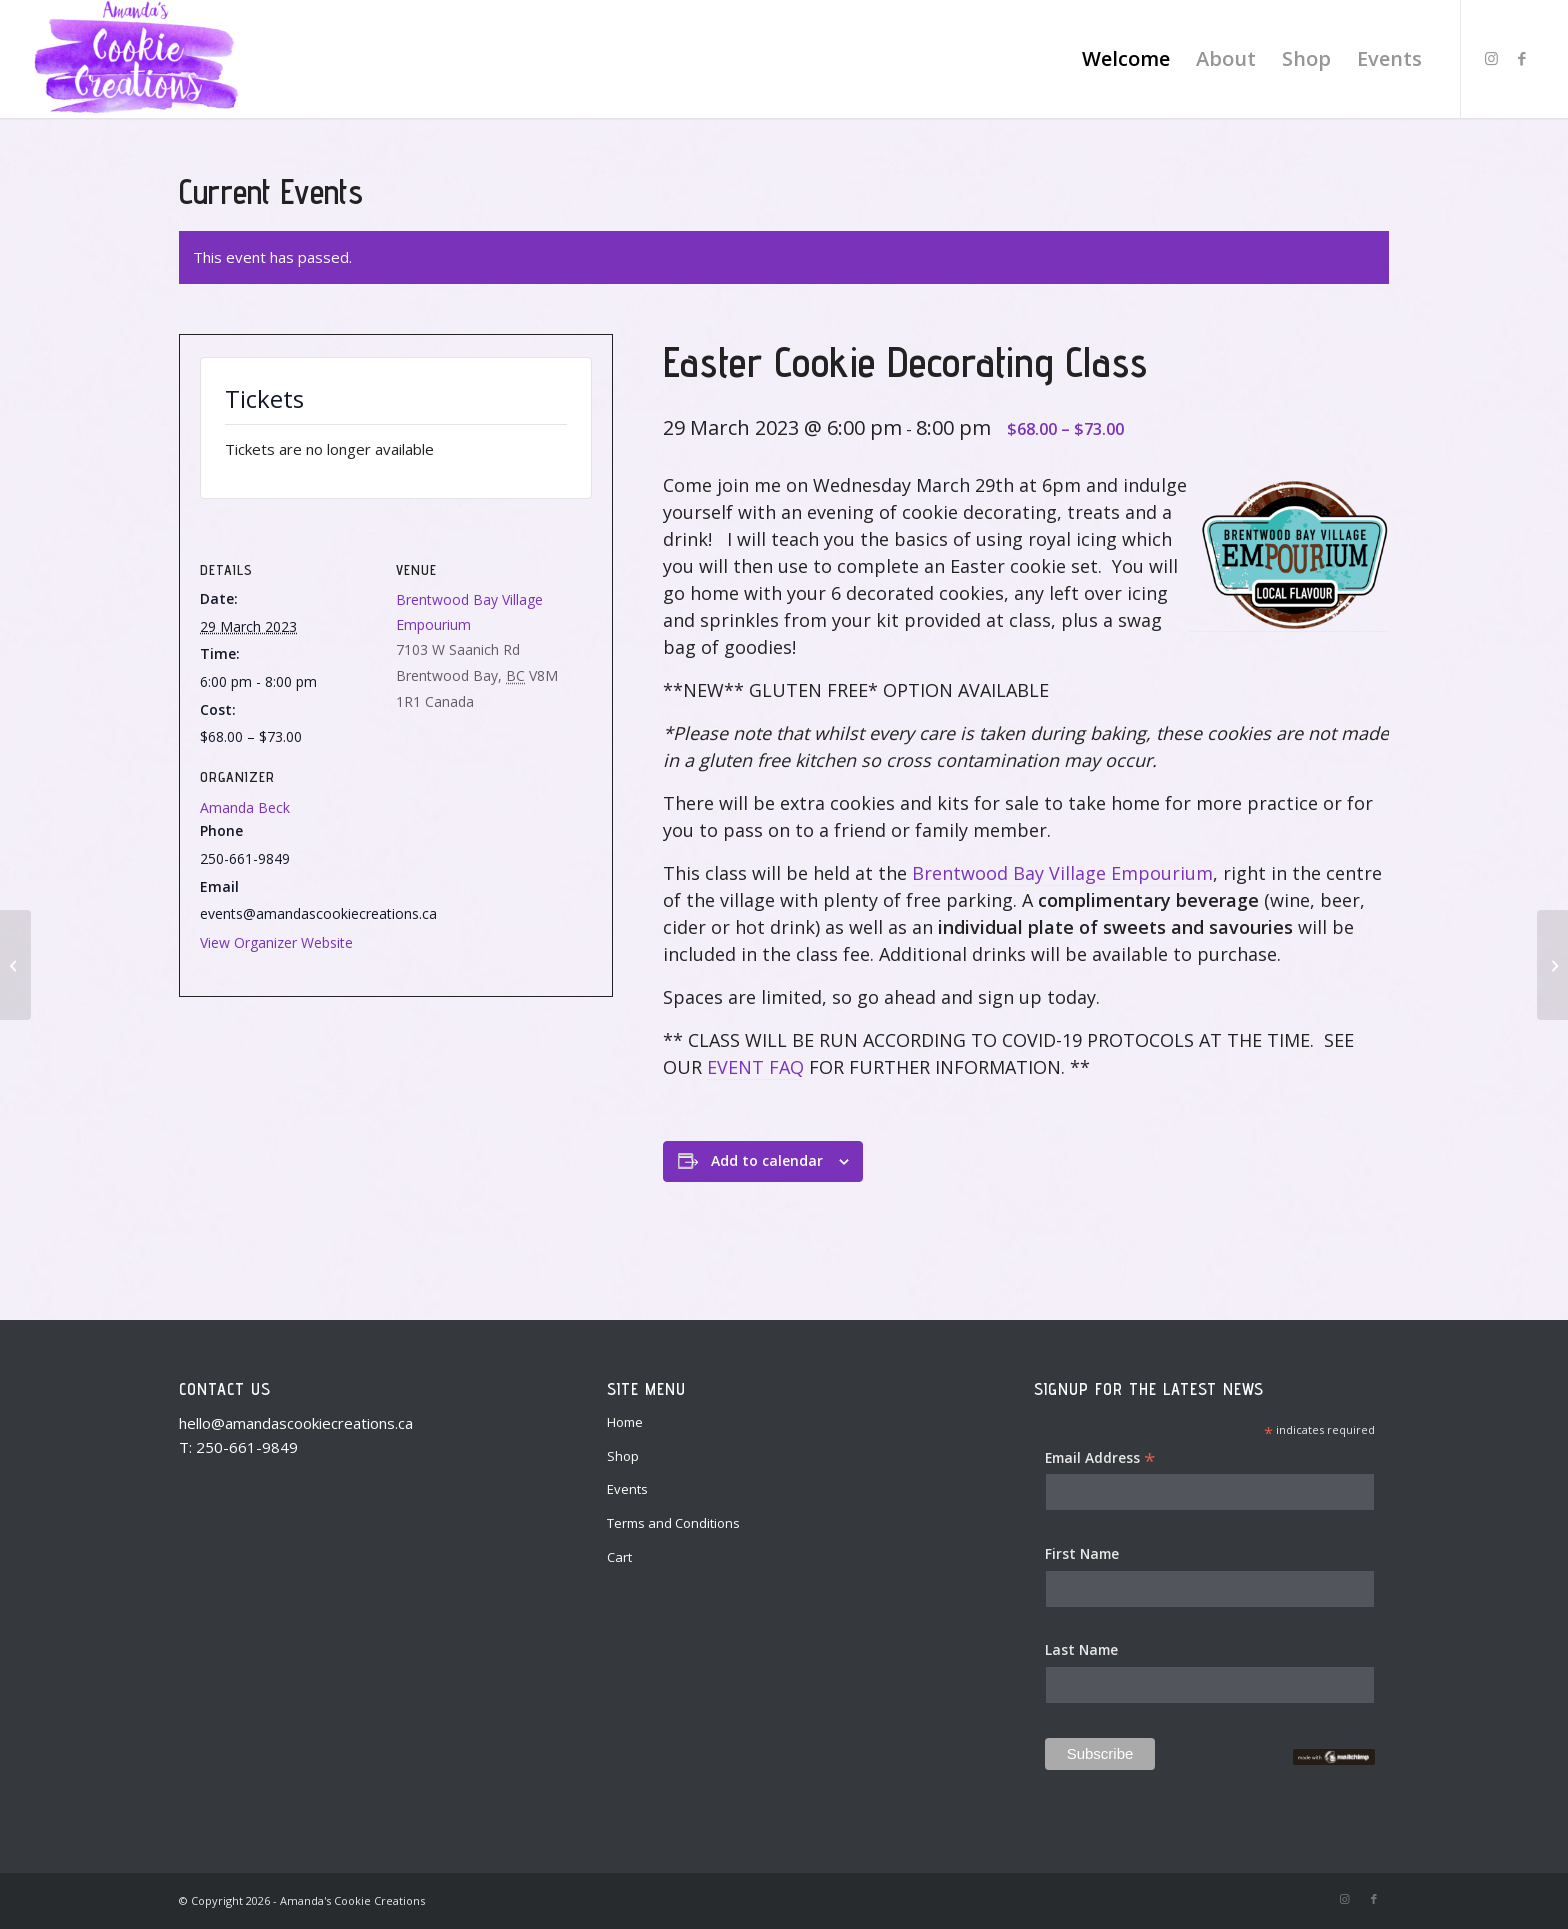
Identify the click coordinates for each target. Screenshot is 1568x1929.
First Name (1082, 1553)
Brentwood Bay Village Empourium (1062, 873)
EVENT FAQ (755, 1067)
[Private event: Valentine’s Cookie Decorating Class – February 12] (15, 965)
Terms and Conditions (673, 1523)
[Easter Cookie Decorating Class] (1552, 965)
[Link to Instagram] (1492, 58)
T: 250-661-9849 (238, 1447)
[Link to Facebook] (1522, 58)
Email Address (1100, 1458)
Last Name (1081, 1649)
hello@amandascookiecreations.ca (296, 1423)
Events (627, 1489)
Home (625, 1422)
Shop (623, 1456)
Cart (619, 1557)
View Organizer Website (276, 942)
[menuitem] (1126, 59)
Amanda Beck (245, 807)
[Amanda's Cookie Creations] (135, 59)
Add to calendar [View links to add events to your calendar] (767, 1160)
